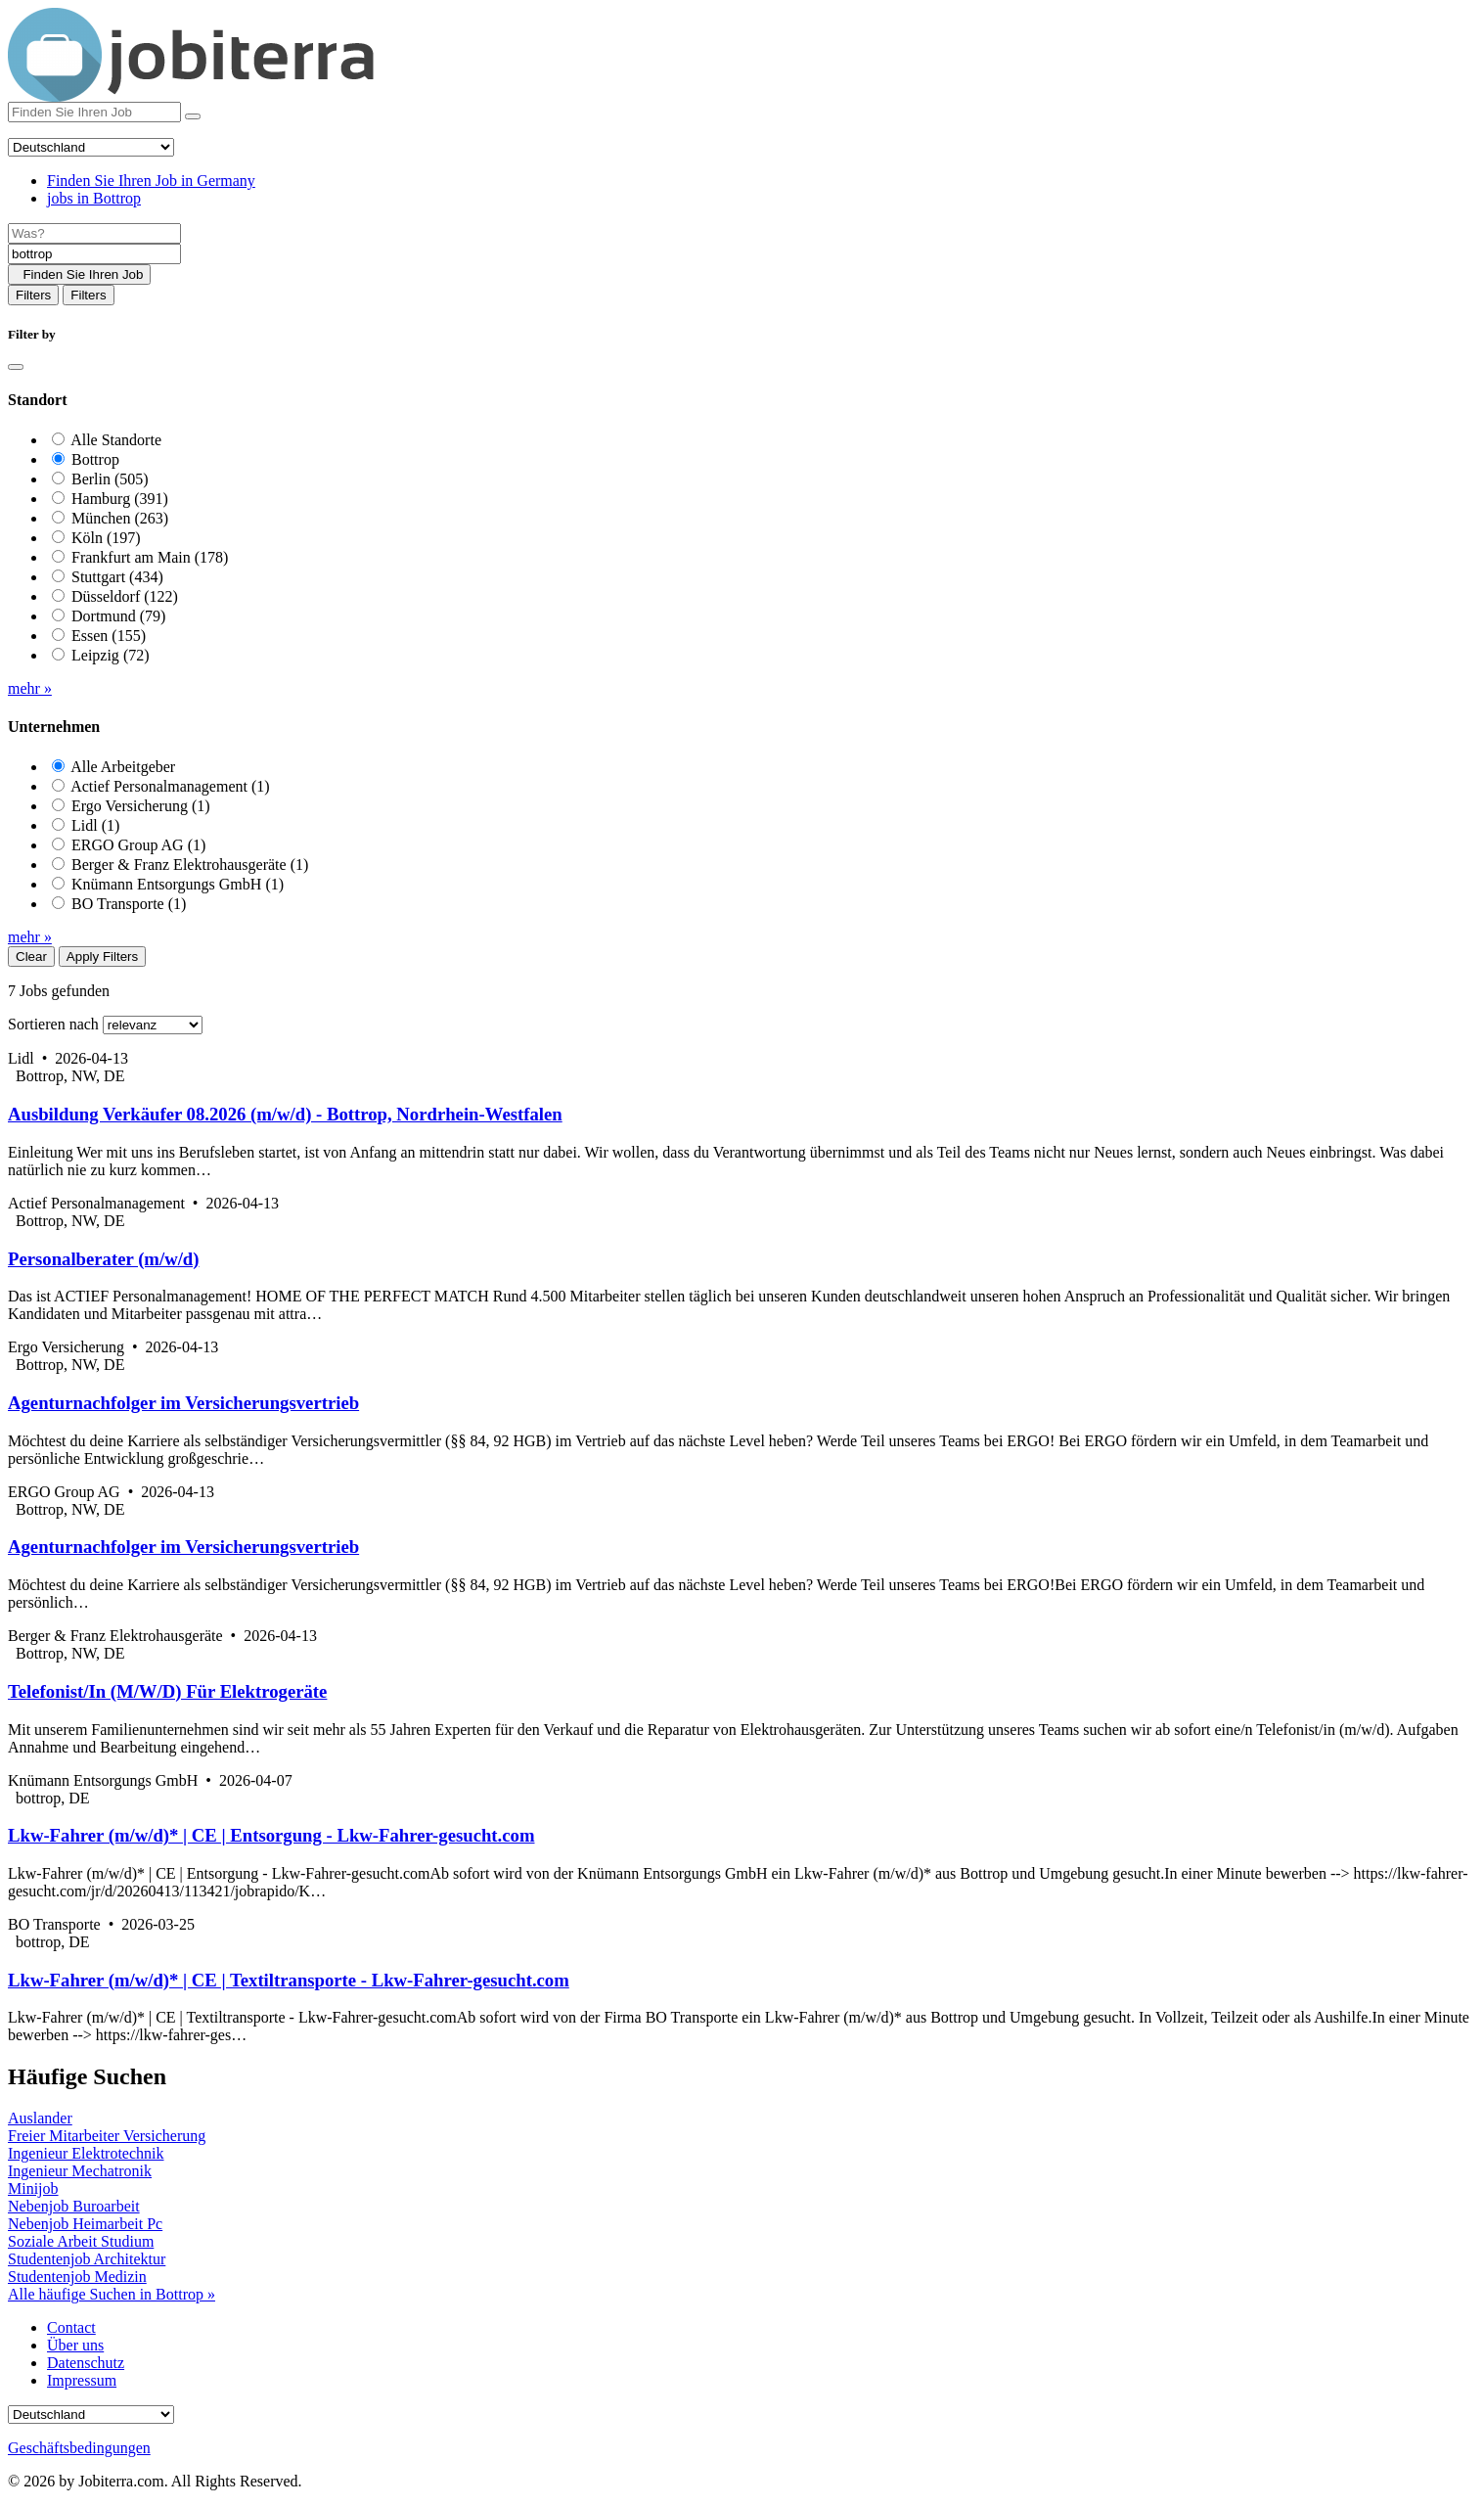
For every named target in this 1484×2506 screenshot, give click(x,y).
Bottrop (95, 459)
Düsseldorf (124, 596)
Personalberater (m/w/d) (103, 1259)
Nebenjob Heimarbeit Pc (85, 2223)
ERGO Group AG (138, 845)
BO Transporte (128, 903)
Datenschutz (85, 2362)
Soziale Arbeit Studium (81, 2241)
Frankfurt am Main (149, 557)
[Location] (94, 254)
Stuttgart (117, 577)
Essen (108, 635)
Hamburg (119, 498)
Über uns (75, 2345)
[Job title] (94, 233)
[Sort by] (152, 1025)
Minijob (33, 2188)
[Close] (15, 367)
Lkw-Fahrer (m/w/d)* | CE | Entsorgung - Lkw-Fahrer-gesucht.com (271, 1835)
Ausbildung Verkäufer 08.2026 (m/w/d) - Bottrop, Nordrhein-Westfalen (285, 1114)
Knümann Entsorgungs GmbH (177, 884)
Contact (71, 2327)
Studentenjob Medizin (77, 2276)
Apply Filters (102, 956)
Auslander (40, 2118)
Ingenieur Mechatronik (80, 2171)
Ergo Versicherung (140, 805)
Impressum (81, 2380)
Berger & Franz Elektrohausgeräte (189, 864)
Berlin (110, 479)
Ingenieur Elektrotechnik (86, 2153)
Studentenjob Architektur (86, 2259)
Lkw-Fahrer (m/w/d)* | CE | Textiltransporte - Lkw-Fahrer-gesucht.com (288, 1980)
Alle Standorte (115, 440)
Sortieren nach (53, 1024)
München (119, 518)
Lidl (95, 825)
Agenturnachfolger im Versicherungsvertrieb (183, 1402)
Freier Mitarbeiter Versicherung (106, 2135)
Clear (31, 956)
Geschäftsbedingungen (79, 2447)
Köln (106, 537)
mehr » (30, 688)
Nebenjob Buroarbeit (74, 2206)
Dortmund (118, 616)
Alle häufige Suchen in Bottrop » (111, 2294)
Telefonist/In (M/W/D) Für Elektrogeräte (167, 1691)
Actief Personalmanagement (169, 786)
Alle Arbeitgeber (122, 766)
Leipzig (110, 655)
